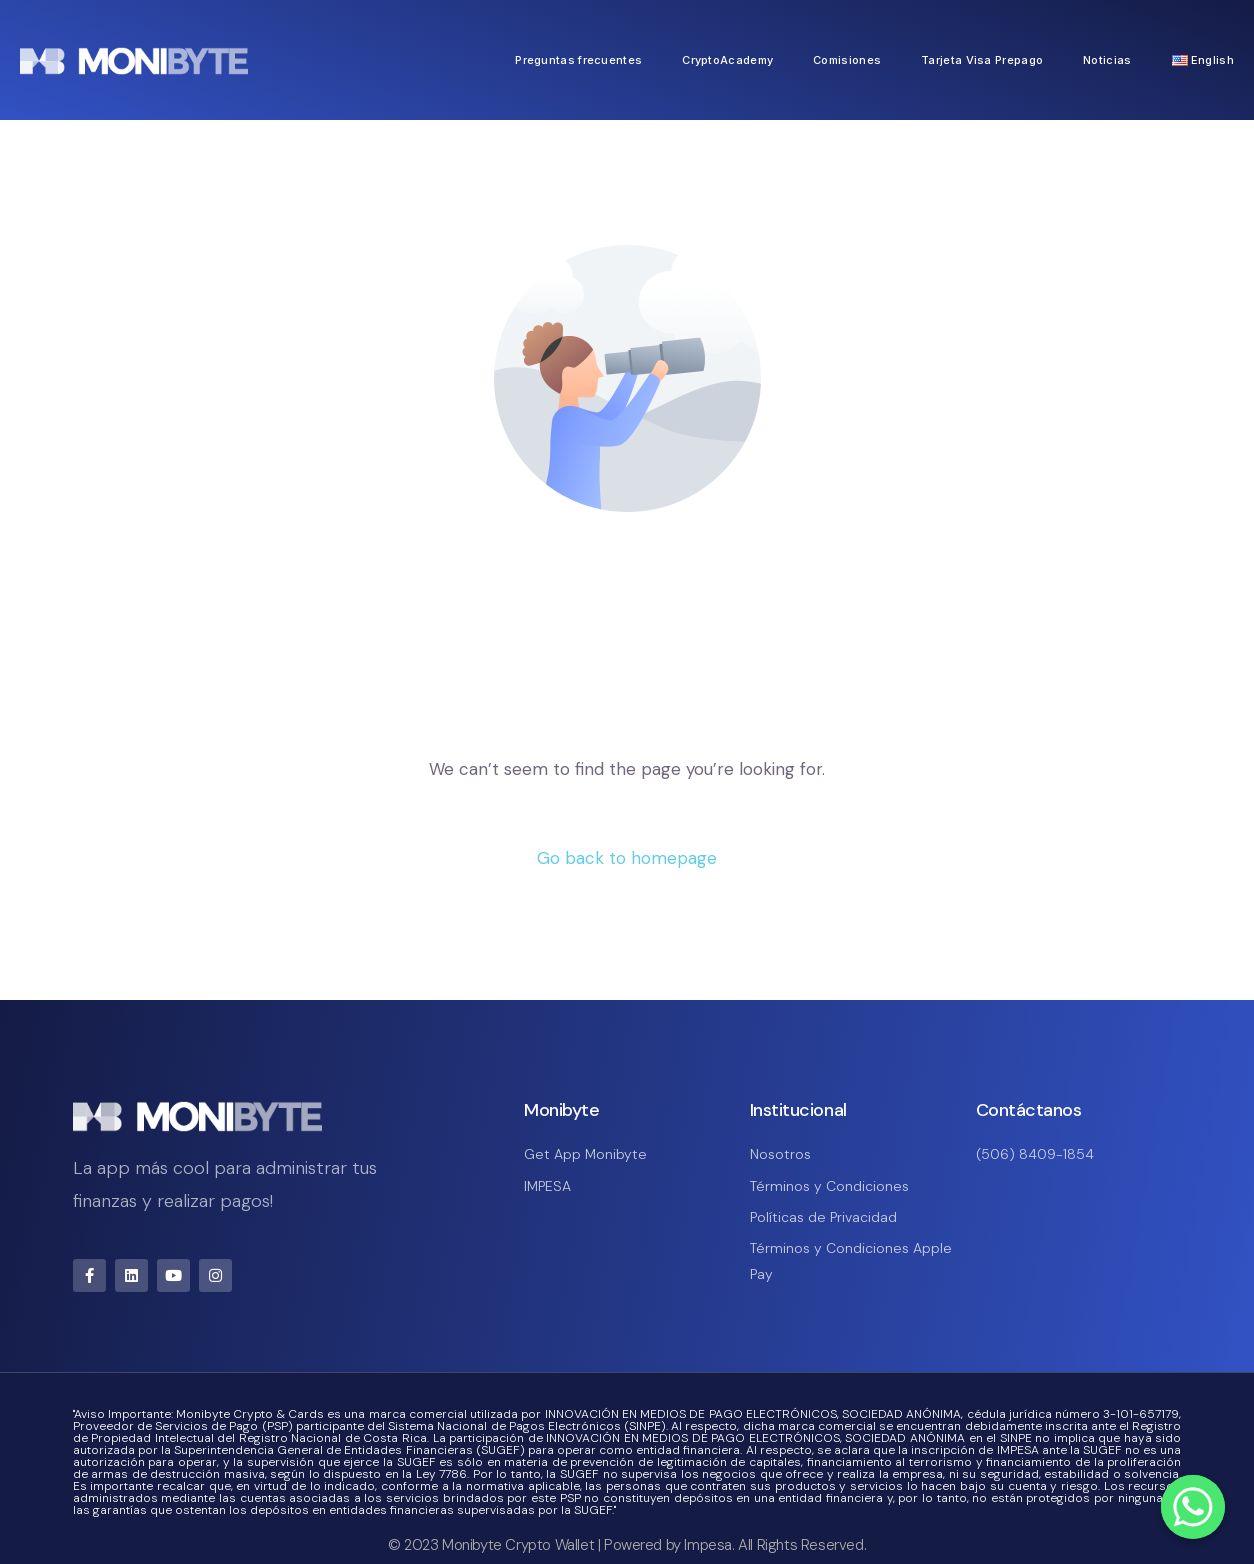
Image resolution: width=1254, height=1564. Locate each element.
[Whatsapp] (1193, 1507)
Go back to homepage (627, 858)
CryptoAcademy (727, 60)
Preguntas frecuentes (578, 60)
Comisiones (847, 60)
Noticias (1107, 60)
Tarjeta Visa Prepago (982, 60)
